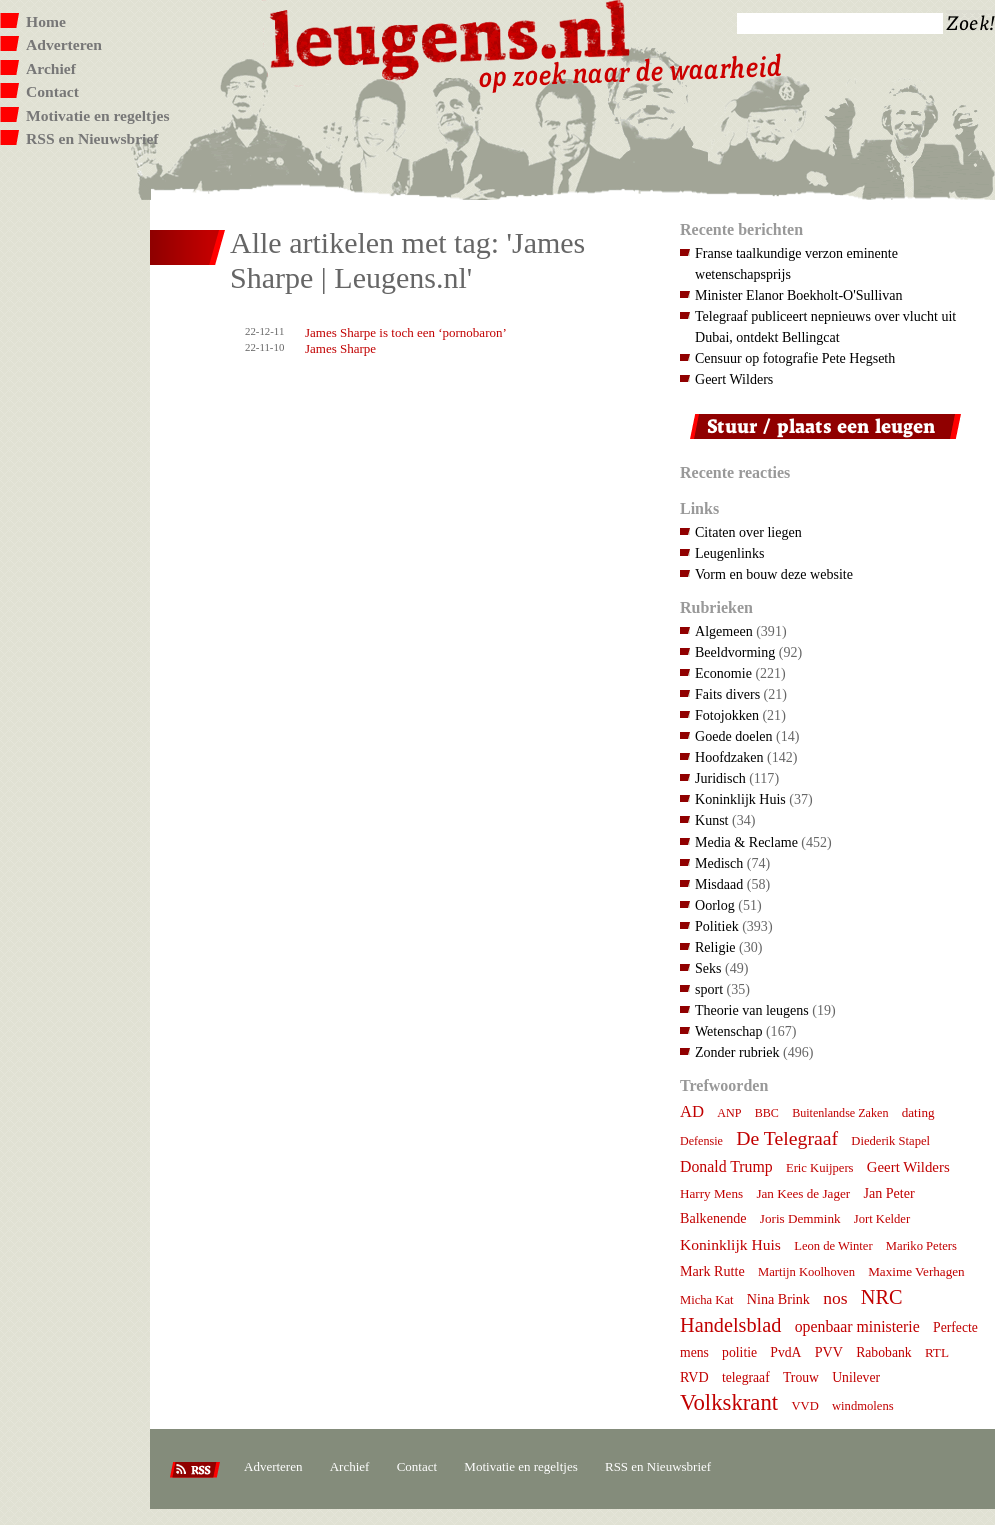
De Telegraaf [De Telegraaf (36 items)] (787, 1138)
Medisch (719, 863)
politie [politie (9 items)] (739, 1352)
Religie (715, 947)
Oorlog (715, 905)
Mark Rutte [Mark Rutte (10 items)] (712, 1271)
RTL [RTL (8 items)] (937, 1352)
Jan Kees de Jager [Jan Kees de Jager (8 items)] (803, 1193)
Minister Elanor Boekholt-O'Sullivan (799, 295)
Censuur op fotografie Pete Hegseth (795, 358)
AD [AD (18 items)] (692, 1111)
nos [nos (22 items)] (835, 1298)
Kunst (712, 820)
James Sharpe (340, 348)
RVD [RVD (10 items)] (694, 1377)
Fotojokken (727, 715)
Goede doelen (734, 736)
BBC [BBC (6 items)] (767, 1113)
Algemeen (724, 631)
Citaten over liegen (748, 532)
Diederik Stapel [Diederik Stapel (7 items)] (890, 1141)
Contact (52, 91)
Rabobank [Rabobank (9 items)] (883, 1352)
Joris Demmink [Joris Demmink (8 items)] (800, 1218)
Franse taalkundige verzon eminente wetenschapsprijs (796, 263)
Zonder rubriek (737, 1052)
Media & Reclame (746, 842)
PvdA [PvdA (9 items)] (785, 1352)
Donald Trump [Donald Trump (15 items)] (726, 1166)
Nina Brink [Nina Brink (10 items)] (778, 1299)
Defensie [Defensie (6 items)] (701, 1141)
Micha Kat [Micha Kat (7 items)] (707, 1300)
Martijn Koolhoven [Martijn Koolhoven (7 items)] (806, 1272)
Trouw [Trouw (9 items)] (801, 1377)
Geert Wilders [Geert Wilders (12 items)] (908, 1167)
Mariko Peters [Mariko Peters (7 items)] (921, 1246)
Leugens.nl (451, 37)
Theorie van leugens (752, 1010)
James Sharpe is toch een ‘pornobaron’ (406, 332)
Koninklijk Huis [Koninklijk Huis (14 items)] (730, 1244)
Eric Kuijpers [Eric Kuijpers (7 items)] (820, 1168)
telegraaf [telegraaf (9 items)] (746, 1377)
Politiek (717, 926)
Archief (51, 68)
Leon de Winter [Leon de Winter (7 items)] (833, 1246)
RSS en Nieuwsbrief (92, 138)
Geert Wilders (734, 379)
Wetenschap (728, 1031)
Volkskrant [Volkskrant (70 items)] (729, 1402)
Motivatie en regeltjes (97, 115)
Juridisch (720, 778)
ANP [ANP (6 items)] (729, 1113)
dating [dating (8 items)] (918, 1112)
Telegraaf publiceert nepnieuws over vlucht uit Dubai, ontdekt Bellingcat (825, 326)
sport (709, 989)
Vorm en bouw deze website (774, 574)
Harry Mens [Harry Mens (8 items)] (711, 1193)
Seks (708, 968)
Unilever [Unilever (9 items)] (856, 1377)
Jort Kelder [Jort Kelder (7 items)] (882, 1219)
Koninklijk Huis (740, 799)
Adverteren (64, 44)
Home (46, 21)
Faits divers (727, 694)
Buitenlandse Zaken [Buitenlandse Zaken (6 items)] (840, 1113)
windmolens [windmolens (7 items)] (863, 1406)
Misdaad (719, 884)
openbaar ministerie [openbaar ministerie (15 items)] (857, 1326)
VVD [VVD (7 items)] (804, 1406)
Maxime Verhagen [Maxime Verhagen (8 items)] (916, 1271)
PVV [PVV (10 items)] (829, 1352)
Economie (723, 673)
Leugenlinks (729, 553)
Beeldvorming (735, 652)
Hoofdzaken (729, 757)
